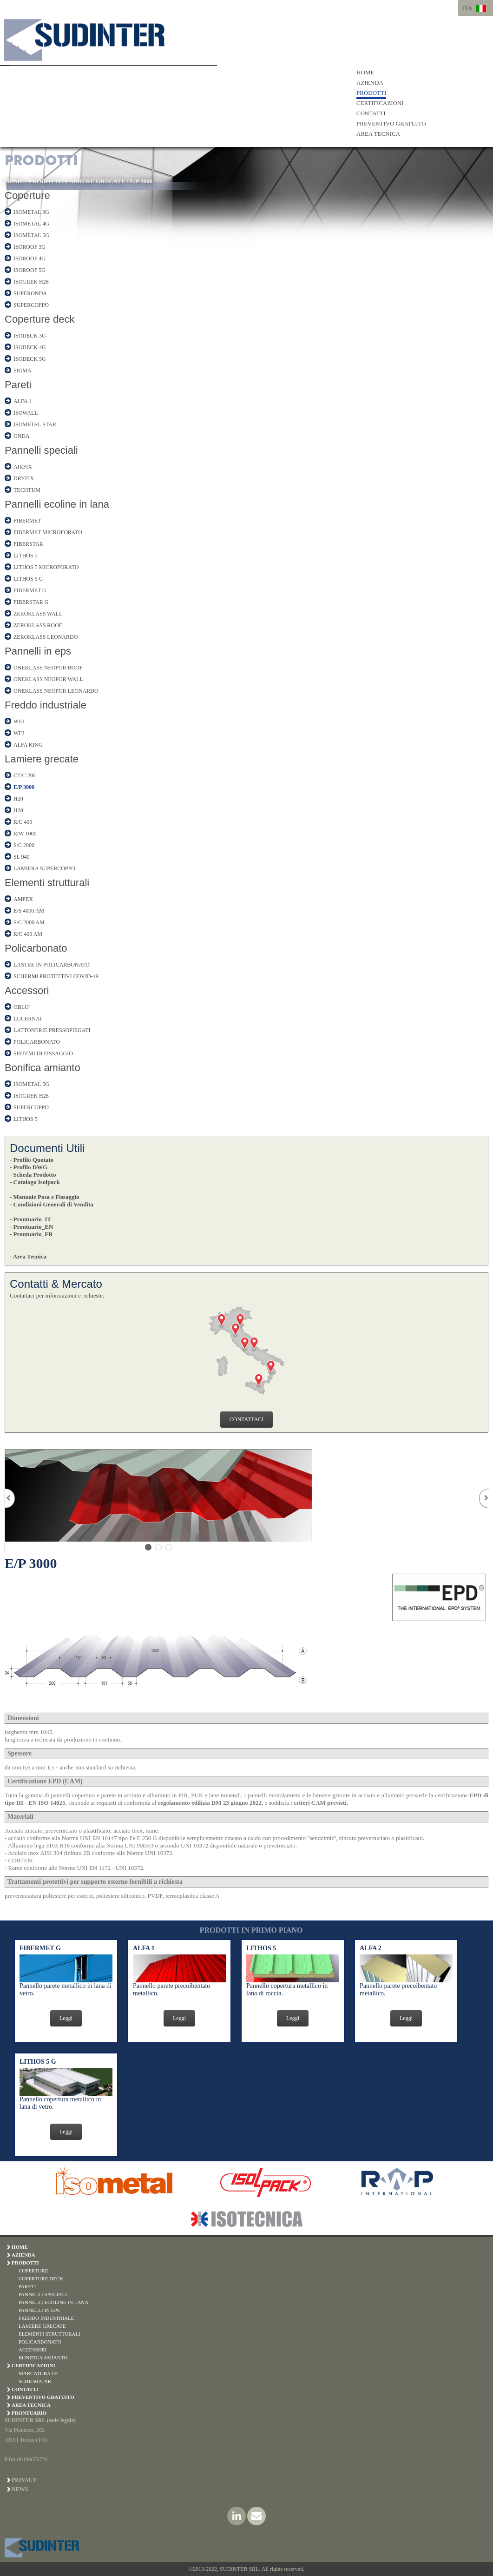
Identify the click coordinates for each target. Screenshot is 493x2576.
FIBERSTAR (28, 544)
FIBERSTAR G (30, 602)
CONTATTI (371, 113)
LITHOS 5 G (28, 579)
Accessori (27, 990)
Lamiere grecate (42, 759)
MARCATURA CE (38, 2373)
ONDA (21, 436)
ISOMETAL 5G (31, 235)
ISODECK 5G (29, 359)
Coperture (27, 195)
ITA (468, 8)
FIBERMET (27, 520)
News (20, 2489)
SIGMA (22, 370)
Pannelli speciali (41, 450)
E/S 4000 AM (28, 910)
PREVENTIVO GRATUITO (391, 123)
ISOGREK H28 (31, 281)
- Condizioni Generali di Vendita (51, 1204)
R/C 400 (22, 822)
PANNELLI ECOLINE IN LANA (53, 2302)
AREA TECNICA (378, 133)
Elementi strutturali (47, 882)
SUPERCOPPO (31, 305)
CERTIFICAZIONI (380, 102)
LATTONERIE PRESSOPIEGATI (51, 1030)
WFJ (18, 733)
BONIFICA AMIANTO (43, 2357)
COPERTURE (33, 2270)
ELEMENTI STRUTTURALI (49, 2334)
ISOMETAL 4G (31, 223)
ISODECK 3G (29, 335)
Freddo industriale (45, 705)
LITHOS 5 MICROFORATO (46, 567)
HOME (365, 72)
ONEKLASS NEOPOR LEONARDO (56, 691)
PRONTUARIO (29, 2413)
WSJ (18, 721)
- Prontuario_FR (31, 1234)
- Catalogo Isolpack (35, 1182)
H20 (18, 798)
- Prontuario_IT (30, 1219)
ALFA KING (28, 745)
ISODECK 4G (29, 347)
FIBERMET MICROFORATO (47, 532)
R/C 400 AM (27, 934)
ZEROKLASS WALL (37, 613)
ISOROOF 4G (29, 258)
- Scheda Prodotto (33, 1174)
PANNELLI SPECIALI (43, 2294)
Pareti (18, 385)
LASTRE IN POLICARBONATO (51, 964)
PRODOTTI (371, 92)
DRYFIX (23, 478)
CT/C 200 (24, 775)
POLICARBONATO (36, 1042)
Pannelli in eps (38, 651)
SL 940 (21, 857)
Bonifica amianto (42, 1067)
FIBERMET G (29, 590)
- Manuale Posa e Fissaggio (44, 1196)
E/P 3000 (141, 181)
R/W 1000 (24, 833)
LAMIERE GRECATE (95, 181)
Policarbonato (36, 948)
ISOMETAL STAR (34, 424)
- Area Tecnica (28, 1256)
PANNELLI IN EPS (39, 2310)
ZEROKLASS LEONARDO (45, 637)
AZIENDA (369, 82)
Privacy (24, 2480)
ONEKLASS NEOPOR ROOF (48, 667)
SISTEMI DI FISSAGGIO (43, 1053)
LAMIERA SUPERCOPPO (44, 868)
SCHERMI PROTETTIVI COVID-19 (56, 976)
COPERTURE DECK (41, 2278)
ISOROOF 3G (29, 247)
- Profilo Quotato (31, 1159)
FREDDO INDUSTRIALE (46, 2318)
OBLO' (21, 1007)
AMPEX (23, 899)
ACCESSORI (33, 2349)
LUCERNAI (27, 1018)
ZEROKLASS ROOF (37, 625)
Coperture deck (39, 319)
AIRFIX (22, 467)
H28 (18, 810)
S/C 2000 (23, 845)
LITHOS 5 (25, 555)
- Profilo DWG (28, 1167)
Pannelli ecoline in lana (57, 504)
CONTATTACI (246, 1419)
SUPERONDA (30, 293)
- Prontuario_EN (31, 1226)
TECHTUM (26, 490)
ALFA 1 (22, 401)
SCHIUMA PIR (35, 2381)
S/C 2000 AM (29, 922)
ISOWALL (25, 413)
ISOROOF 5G (29, 270)
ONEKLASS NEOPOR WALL (48, 679)
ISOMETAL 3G (31, 212)
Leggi (65, 2018)
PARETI (27, 2286)
